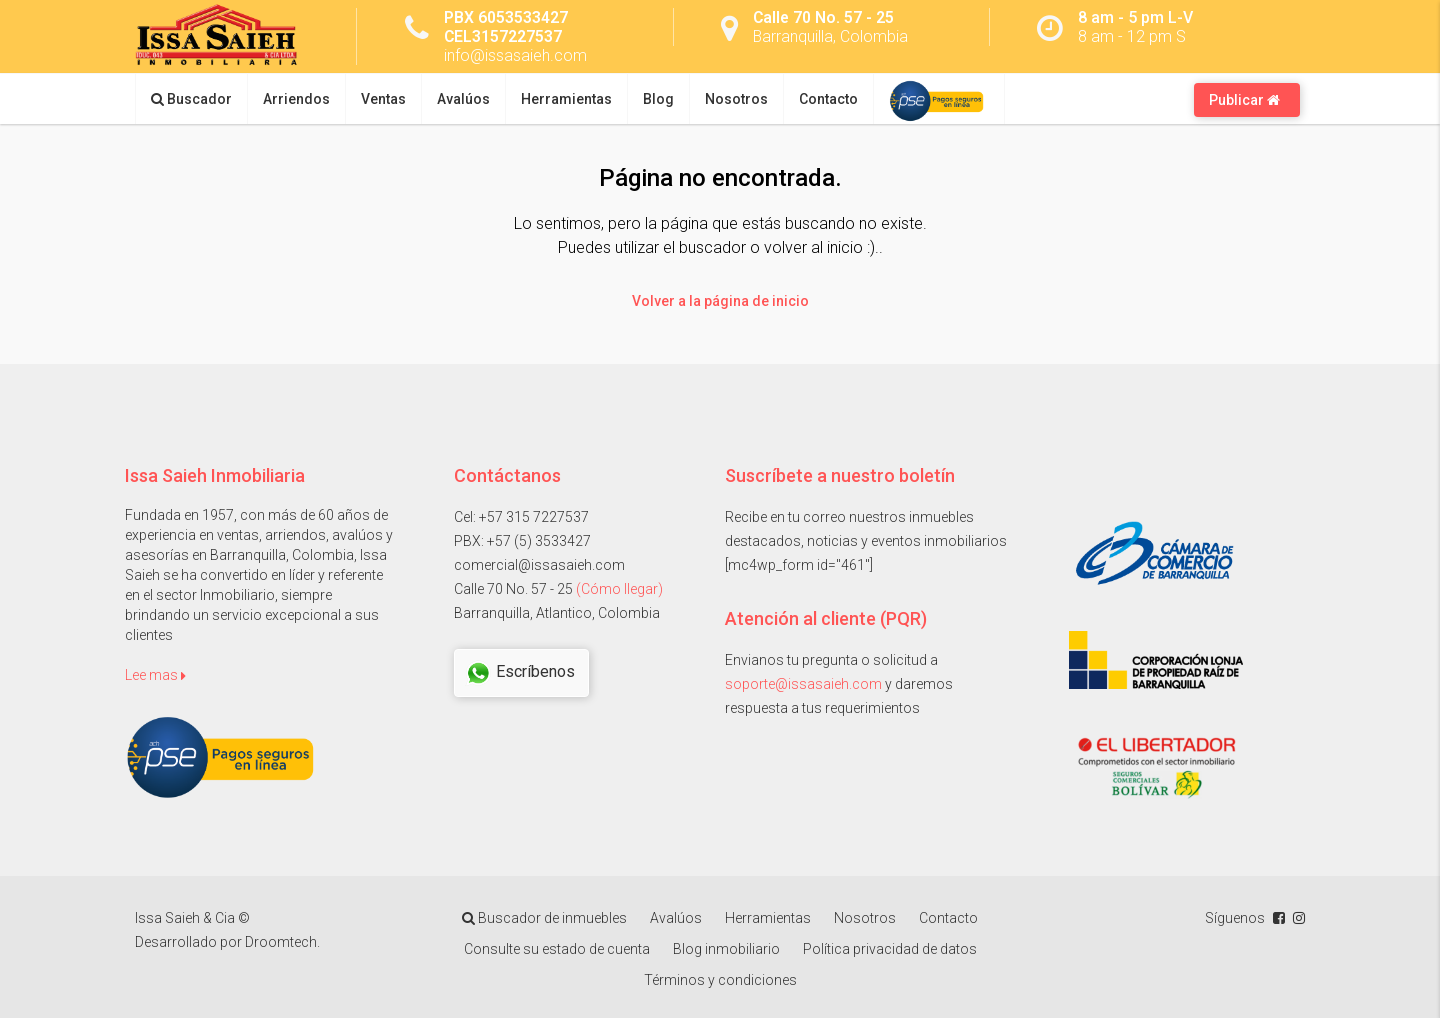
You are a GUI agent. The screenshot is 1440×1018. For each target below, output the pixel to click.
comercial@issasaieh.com (539, 565)
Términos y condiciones (720, 980)
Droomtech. (282, 942)
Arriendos (296, 99)
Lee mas (155, 675)
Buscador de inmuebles (544, 918)
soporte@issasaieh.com (803, 684)
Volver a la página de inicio (720, 301)
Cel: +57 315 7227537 (521, 517)
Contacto (828, 99)
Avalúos (463, 99)
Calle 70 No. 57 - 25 (824, 17)
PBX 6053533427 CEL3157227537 (506, 27)
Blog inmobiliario (726, 949)
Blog (658, 99)
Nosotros (736, 99)
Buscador (191, 99)
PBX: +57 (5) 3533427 (522, 541)
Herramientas (566, 99)
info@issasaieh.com (515, 55)
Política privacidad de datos (890, 949)
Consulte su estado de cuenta (557, 949)
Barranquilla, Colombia (831, 36)
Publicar (1244, 100)
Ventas (383, 99)
